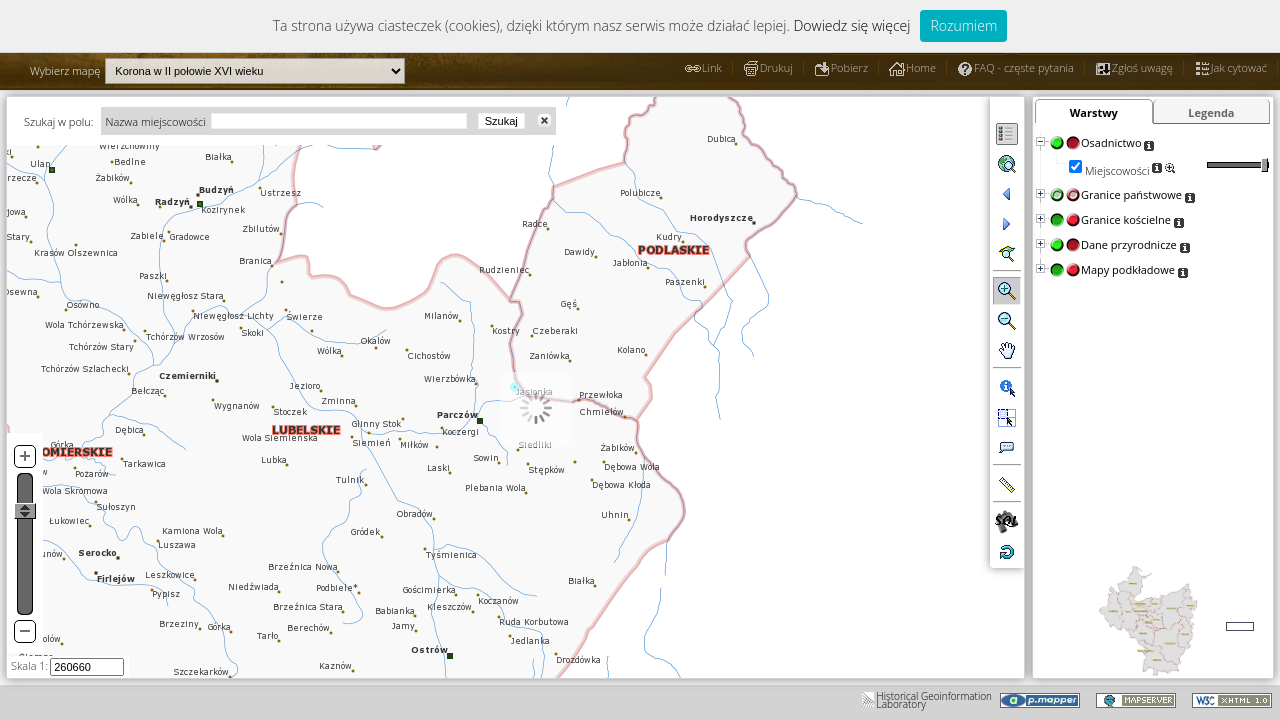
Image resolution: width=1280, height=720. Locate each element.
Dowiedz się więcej (851, 25)
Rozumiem (963, 25)
